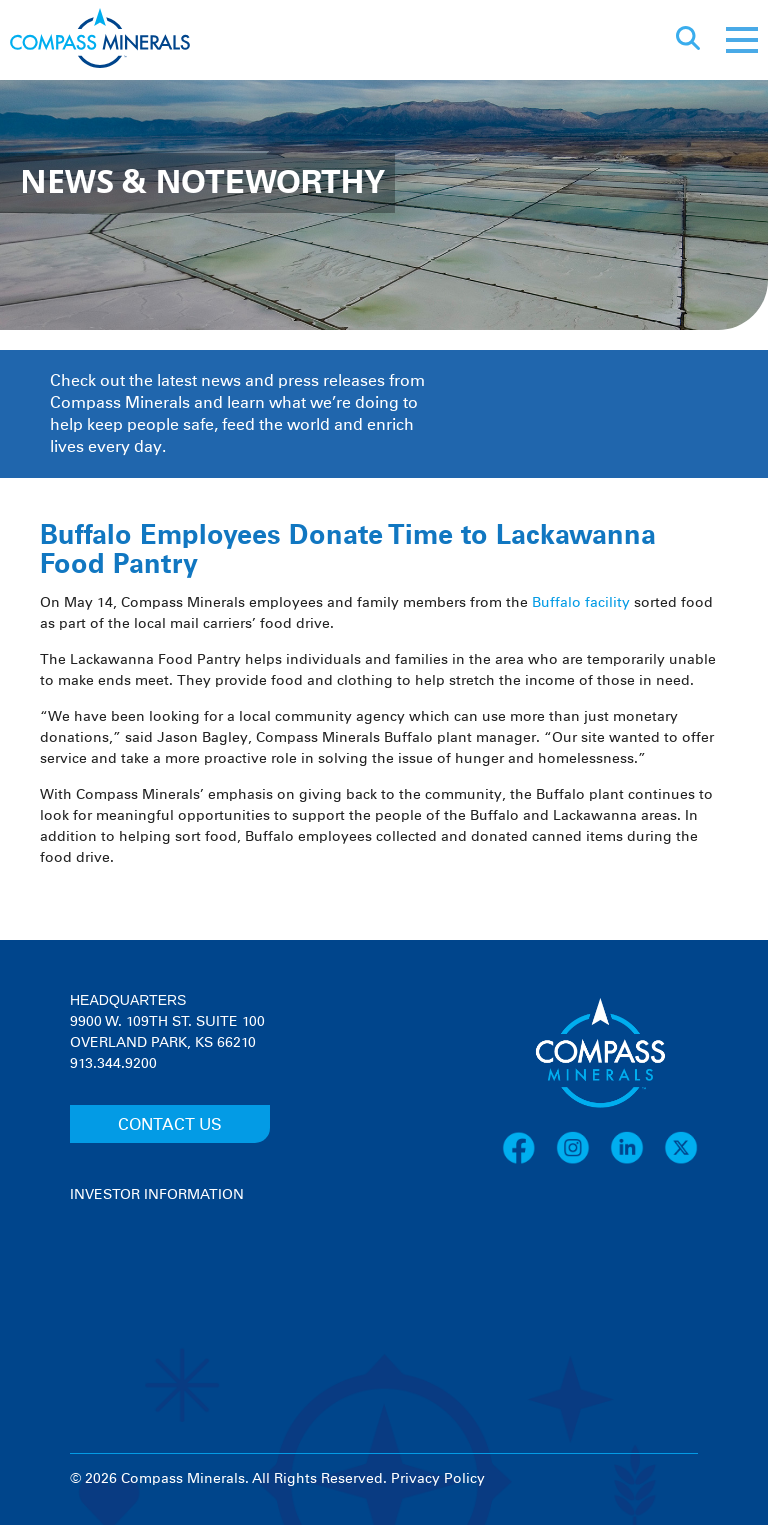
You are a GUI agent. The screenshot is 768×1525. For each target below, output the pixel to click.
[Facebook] (529, 1161)
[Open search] (688, 40)
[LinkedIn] (637, 1161)
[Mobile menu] (742, 40)
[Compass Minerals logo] (100, 40)
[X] (681, 1161)
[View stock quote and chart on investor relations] (162, 1280)
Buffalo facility (581, 603)
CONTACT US (170, 1125)
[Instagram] (583, 1161)
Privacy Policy (438, 1479)
